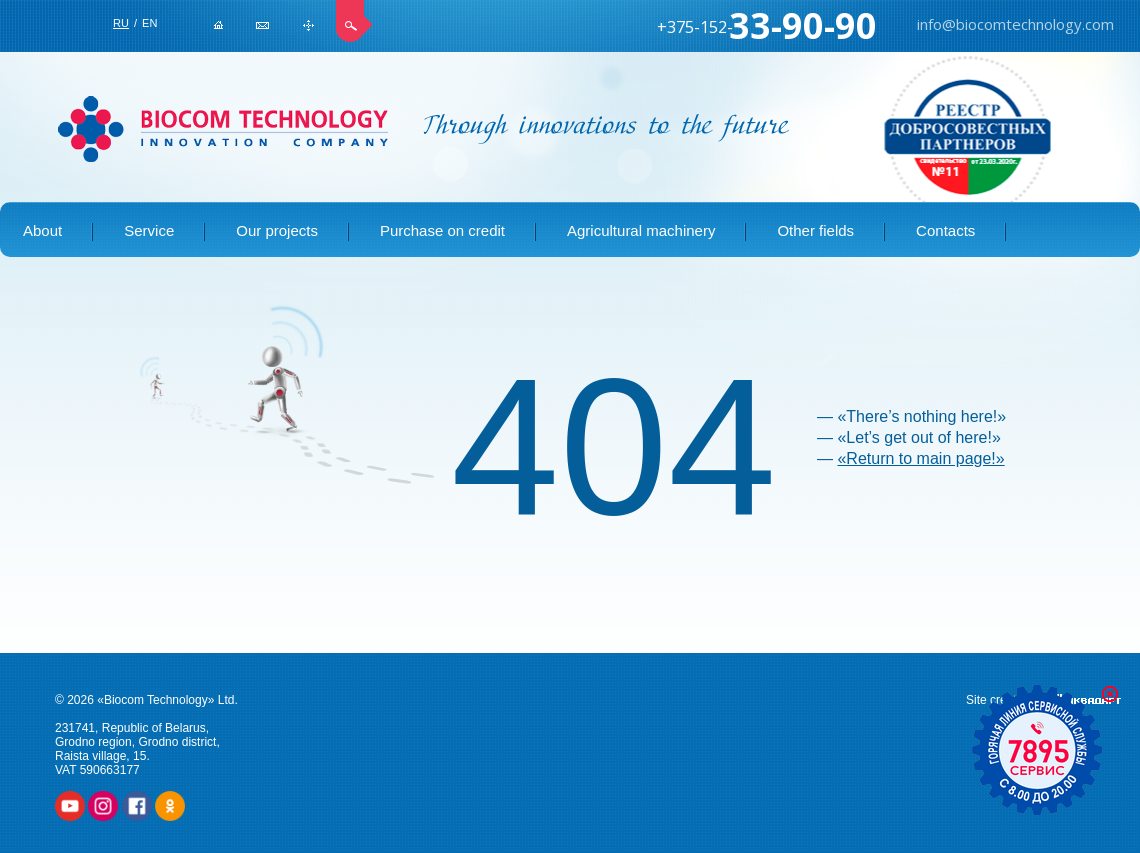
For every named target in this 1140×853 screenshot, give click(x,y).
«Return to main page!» (920, 458)
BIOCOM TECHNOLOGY (223, 129)
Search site (354, 21)
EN (149, 23)
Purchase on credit (442, 230)
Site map (308, 25)
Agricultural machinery (641, 230)
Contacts (945, 230)
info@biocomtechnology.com (262, 25)
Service (149, 230)
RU (121, 23)
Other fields (815, 230)
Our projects (277, 230)
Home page (218, 25)
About (42, 230)
